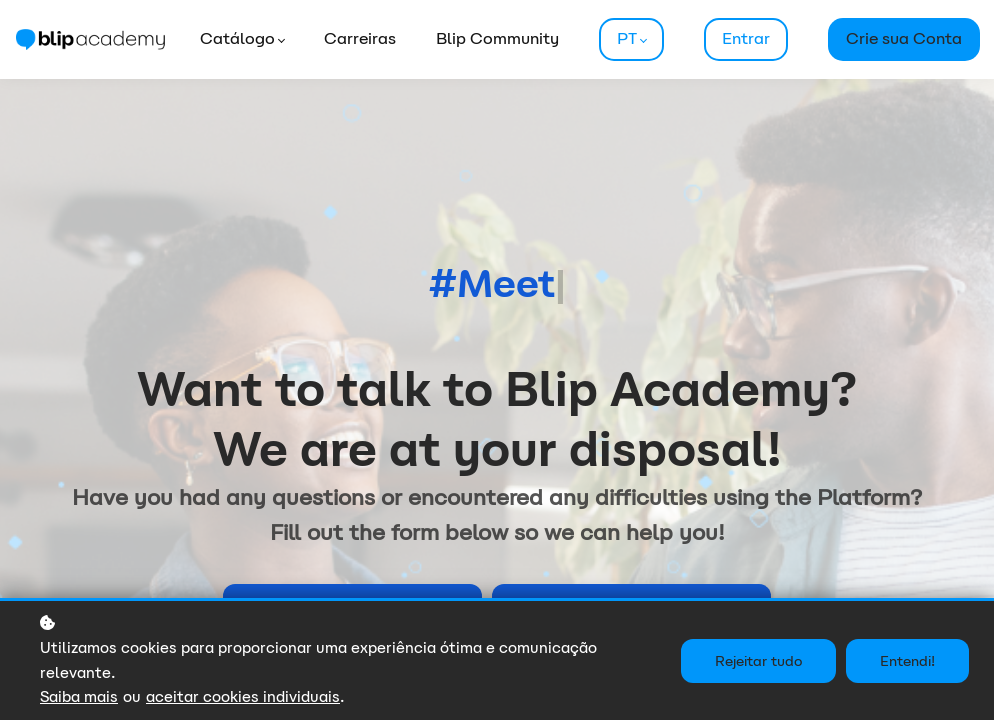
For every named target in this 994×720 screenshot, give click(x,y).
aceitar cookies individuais (243, 696)
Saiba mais (79, 696)
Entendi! (907, 661)
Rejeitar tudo (758, 661)
